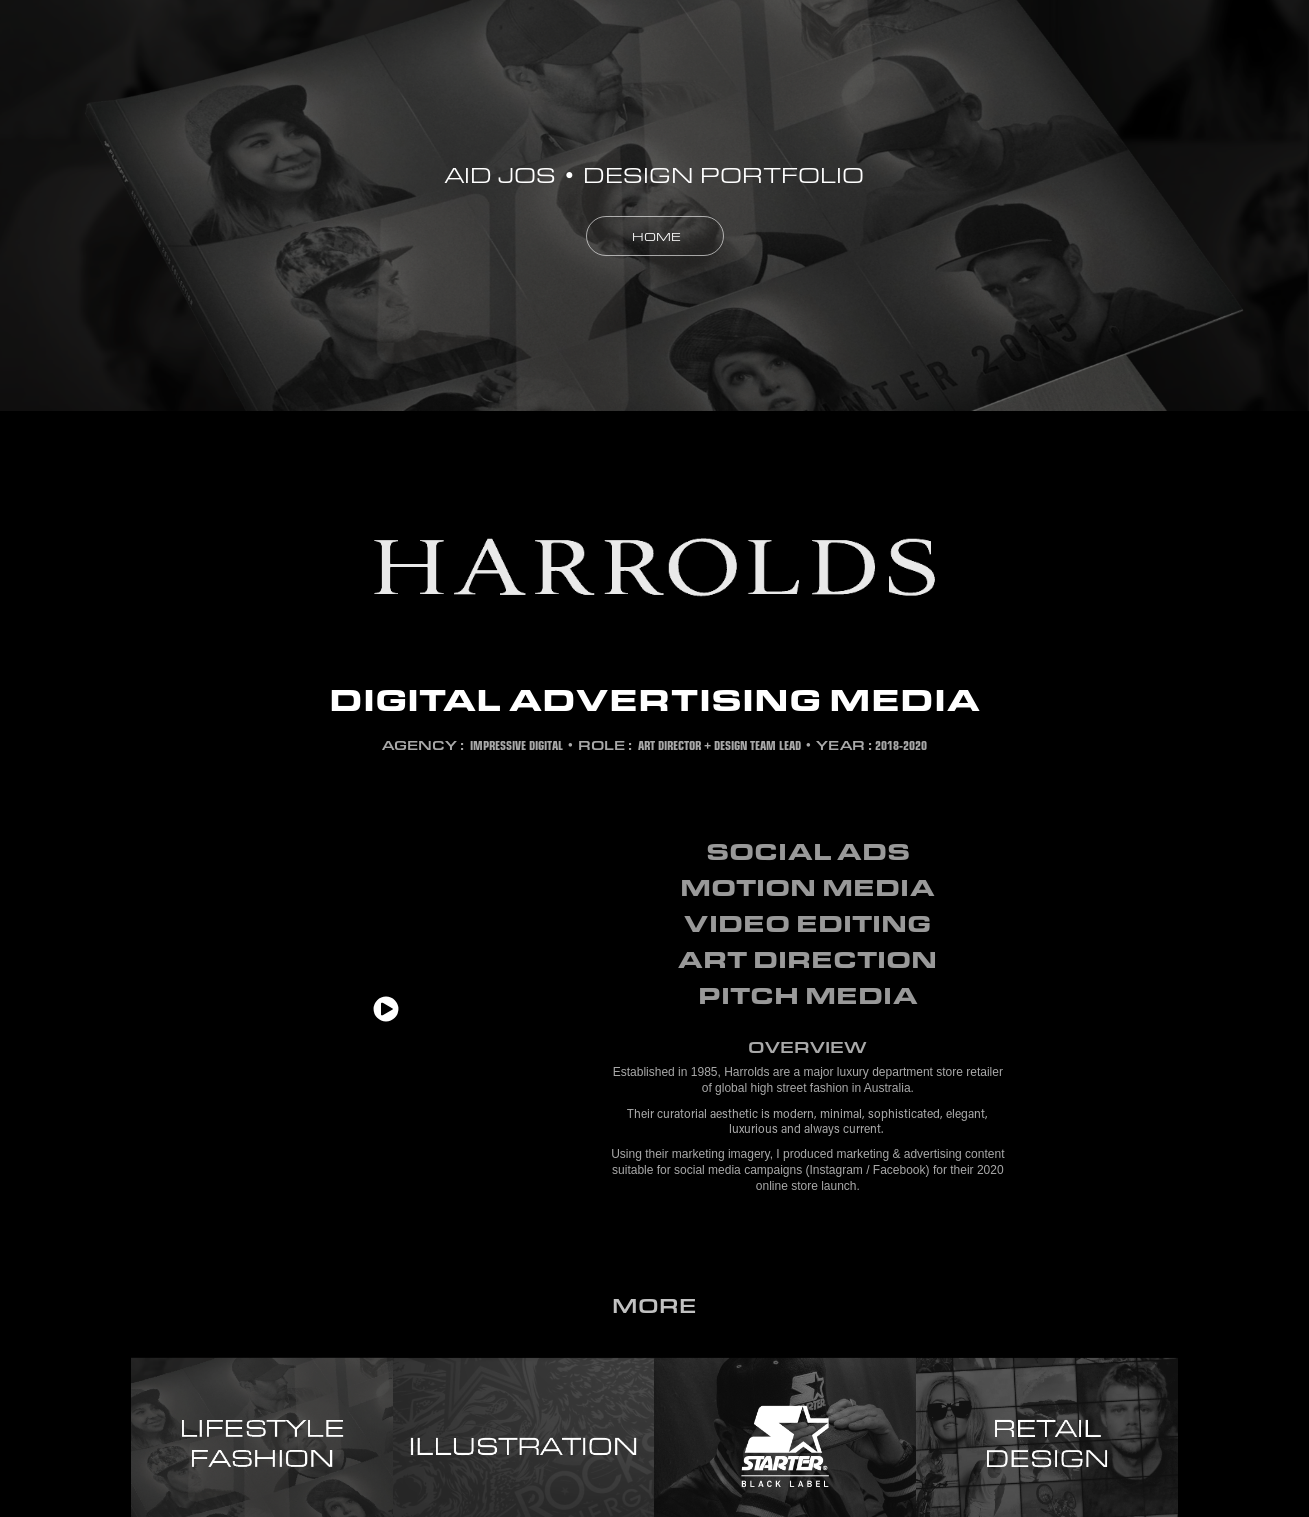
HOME (655, 236)
